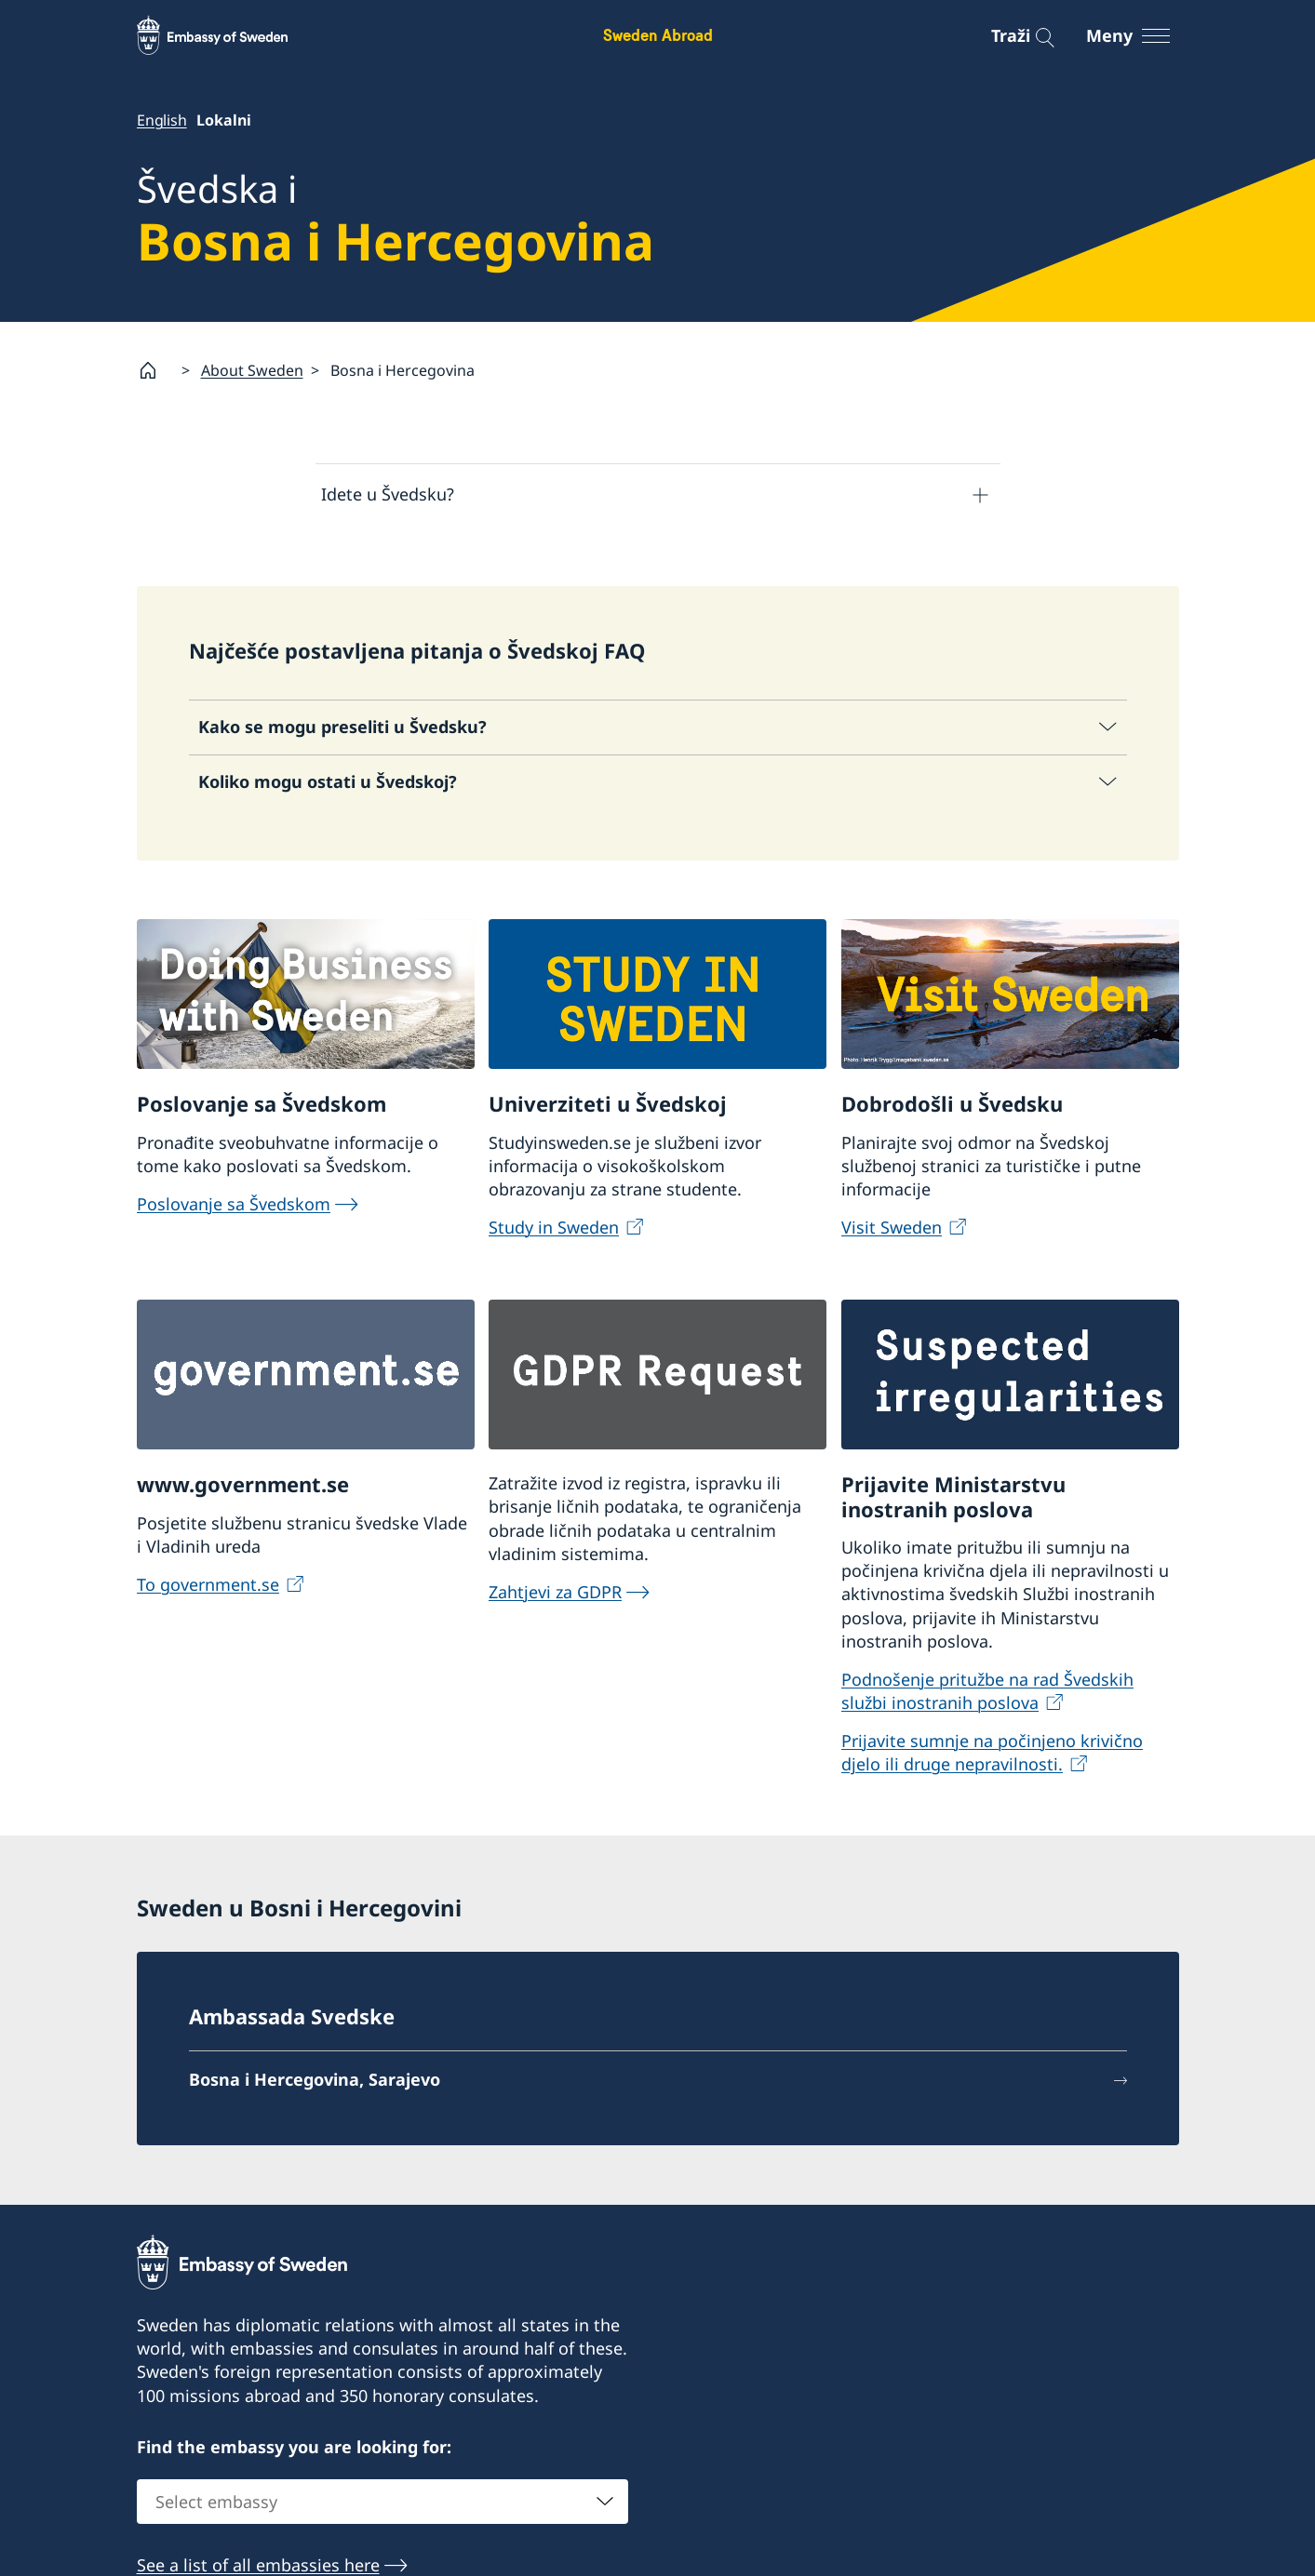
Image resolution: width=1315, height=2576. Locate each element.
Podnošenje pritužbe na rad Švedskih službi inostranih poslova (987, 1691)
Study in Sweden (554, 1228)
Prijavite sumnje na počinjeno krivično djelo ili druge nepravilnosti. (992, 1752)
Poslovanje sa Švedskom (233, 1205)
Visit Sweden (891, 1228)
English (162, 120)
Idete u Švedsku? (387, 495)
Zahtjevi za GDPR (555, 1592)
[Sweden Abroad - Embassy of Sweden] (230, 35)
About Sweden (252, 370)
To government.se (208, 1584)
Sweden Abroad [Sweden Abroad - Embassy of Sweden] (658, 35)
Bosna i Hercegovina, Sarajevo (314, 2080)
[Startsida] (155, 370)
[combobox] (382, 2502)
